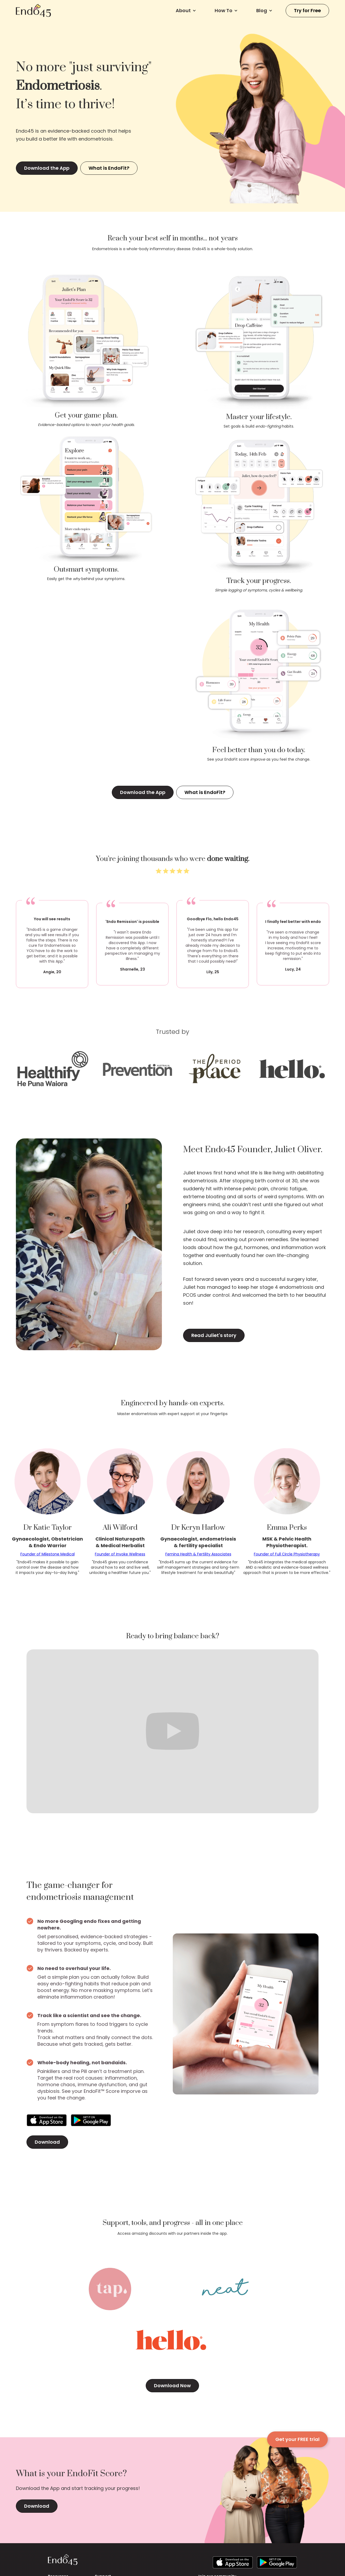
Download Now (172, 2385)
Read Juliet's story (213, 1335)
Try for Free (307, 10)
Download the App (46, 168)
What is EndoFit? (109, 168)
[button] (185, 10)
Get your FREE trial (297, 2439)
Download (47, 2142)
